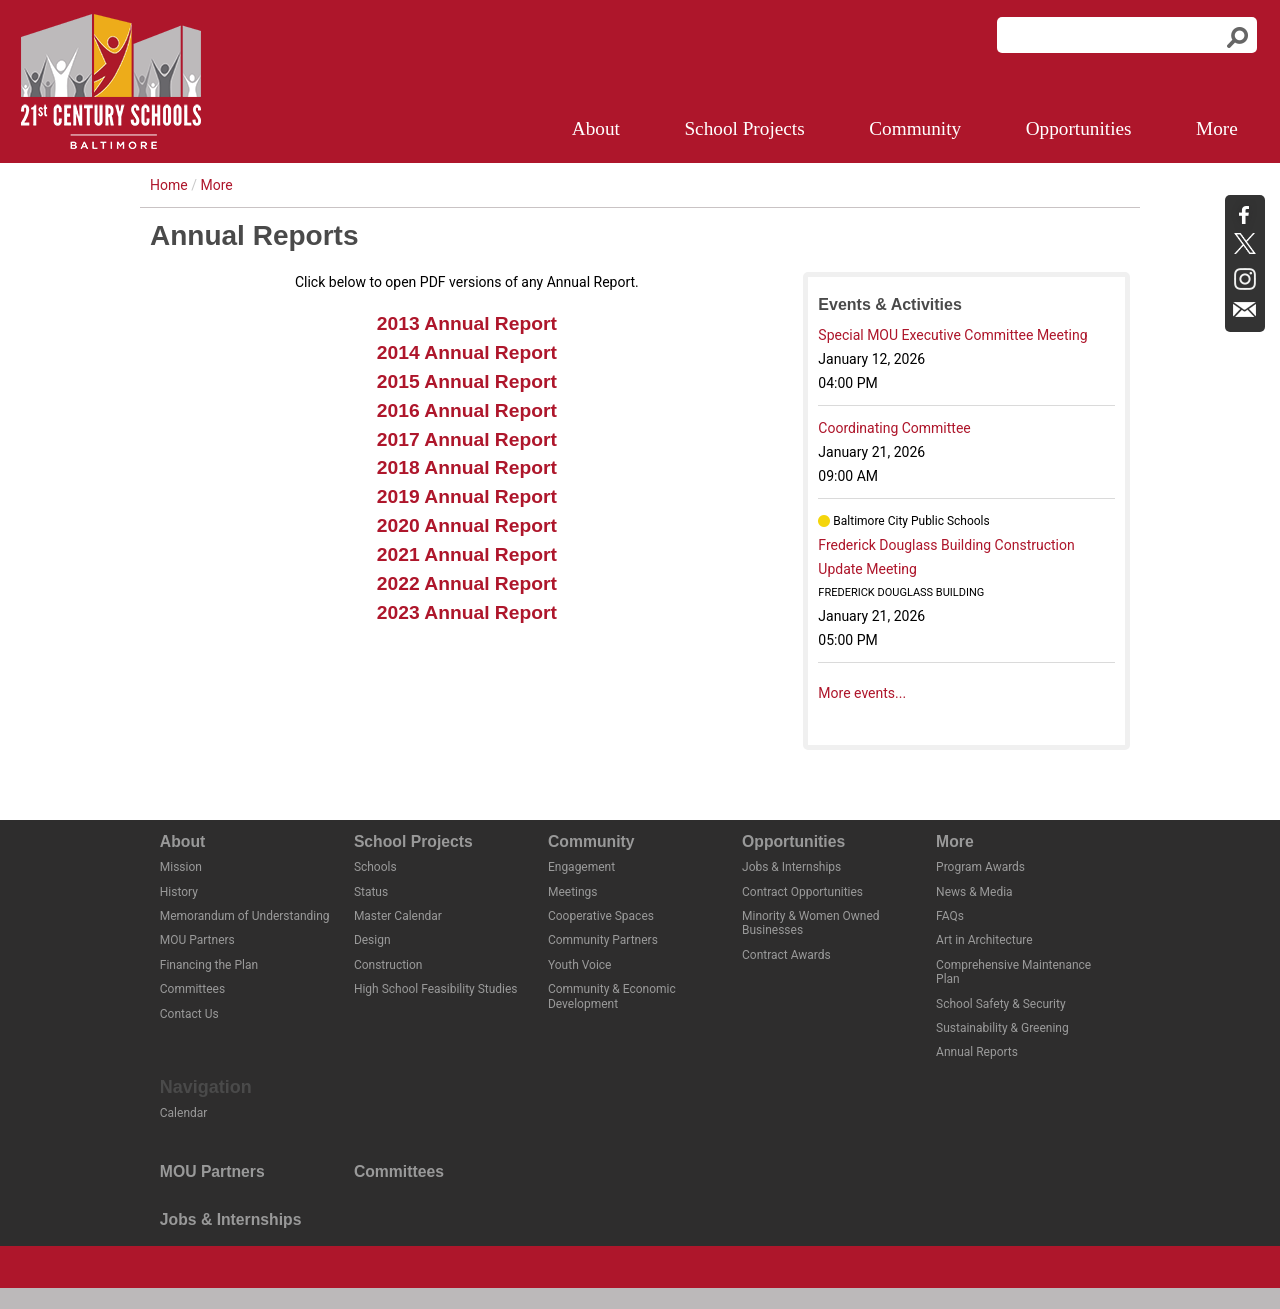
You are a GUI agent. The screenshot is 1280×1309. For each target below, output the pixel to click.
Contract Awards (786, 955)
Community (915, 128)
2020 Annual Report (467, 525)
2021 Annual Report (467, 554)
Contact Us (189, 1014)
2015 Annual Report (467, 381)
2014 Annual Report (467, 352)
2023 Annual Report (467, 612)
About (596, 128)
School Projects (744, 128)
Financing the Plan (209, 965)
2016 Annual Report (467, 410)
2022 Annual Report (467, 583)
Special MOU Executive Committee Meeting (952, 335)
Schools (375, 867)
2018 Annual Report (467, 467)
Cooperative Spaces (601, 916)
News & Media (974, 892)
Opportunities (1079, 128)
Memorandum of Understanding (245, 916)
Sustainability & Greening (1002, 1028)
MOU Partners (197, 940)
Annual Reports (977, 1052)
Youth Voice (580, 965)
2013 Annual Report (467, 323)
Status (371, 892)
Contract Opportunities (802, 892)
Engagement (581, 867)
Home (169, 185)
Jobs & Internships (791, 867)
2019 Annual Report (467, 496)
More (1217, 128)
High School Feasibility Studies (436, 989)
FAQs (950, 916)
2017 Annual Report (467, 439)
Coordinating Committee (894, 428)
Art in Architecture (984, 940)
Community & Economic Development (612, 996)
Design (372, 940)
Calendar (184, 1113)
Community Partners (603, 940)
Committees (192, 989)
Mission (181, 867)
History (179, 892)
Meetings (573, 892)
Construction (388, 965)
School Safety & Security (1000, 1004)
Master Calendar (398, 916)
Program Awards (980, 867)
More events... (862, 693)
